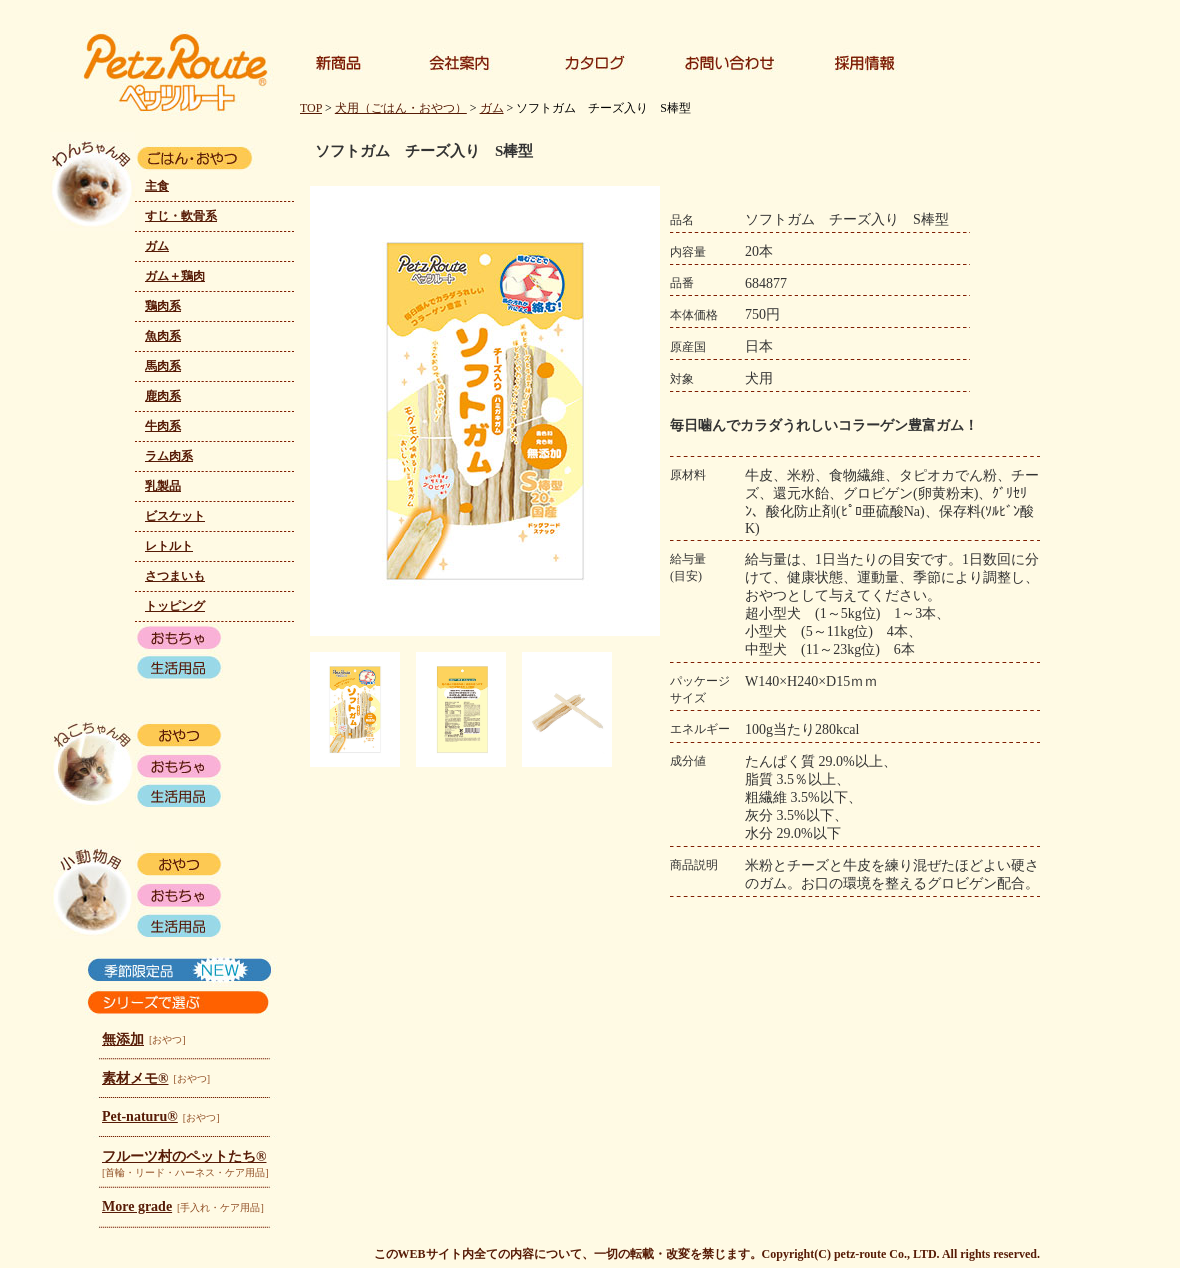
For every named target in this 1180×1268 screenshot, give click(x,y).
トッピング (175, 606)
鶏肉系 (163, 306)
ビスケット (175, 516)
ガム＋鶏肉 (175, 276)
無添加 (123, 1039)
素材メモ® (135, 1078)
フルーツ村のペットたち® (184, 1156)
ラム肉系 (169, 456)
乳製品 (163, 486)
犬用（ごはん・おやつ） (401, 108)
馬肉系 (163, 366)
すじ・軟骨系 (181, 216)
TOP (311, 108)
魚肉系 (163, 336)
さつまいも (175, 576)
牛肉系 (163, 426)
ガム (157, 246)
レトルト (169, 546)
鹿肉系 (163, 396)
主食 (157, 186)
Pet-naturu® (140, 1116)
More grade (137, 1206)
